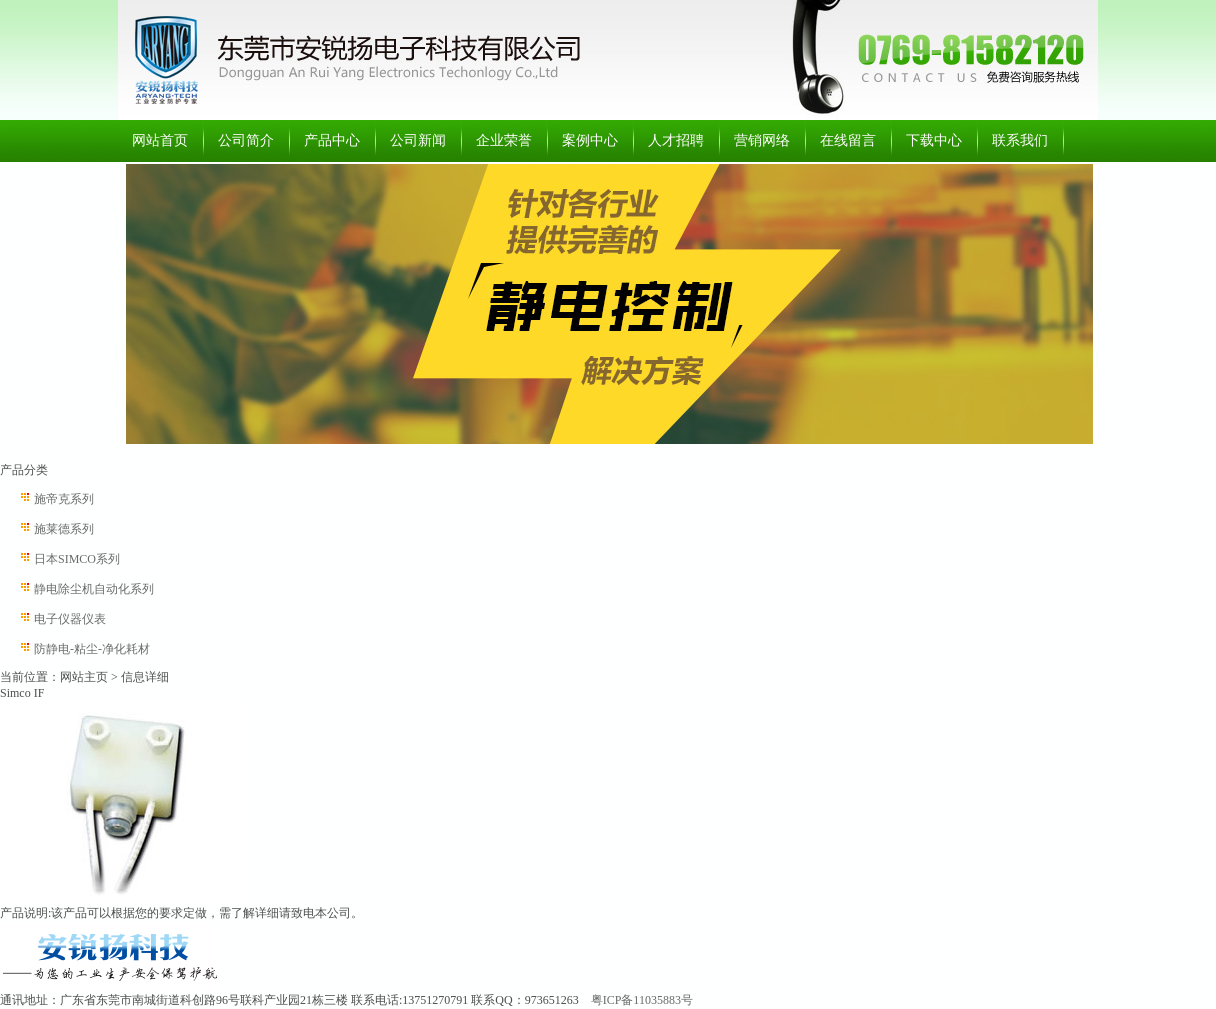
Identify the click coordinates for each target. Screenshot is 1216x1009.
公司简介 (246, 140)
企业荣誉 (504, 140)
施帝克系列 (64, 499)
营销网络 (762, 140)
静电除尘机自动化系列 (94, 589)
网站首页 (160, 140)
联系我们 (1020, 140)
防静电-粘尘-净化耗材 (92, 649)
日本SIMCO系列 (77, 559)
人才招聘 (676, 140)
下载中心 (934, 140)
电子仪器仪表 (70, 619)
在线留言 (848, 140)
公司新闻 (418, 140)
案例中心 (590, 140)
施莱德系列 (64, 529)
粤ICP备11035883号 (642, 1000)
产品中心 (332, 140)
